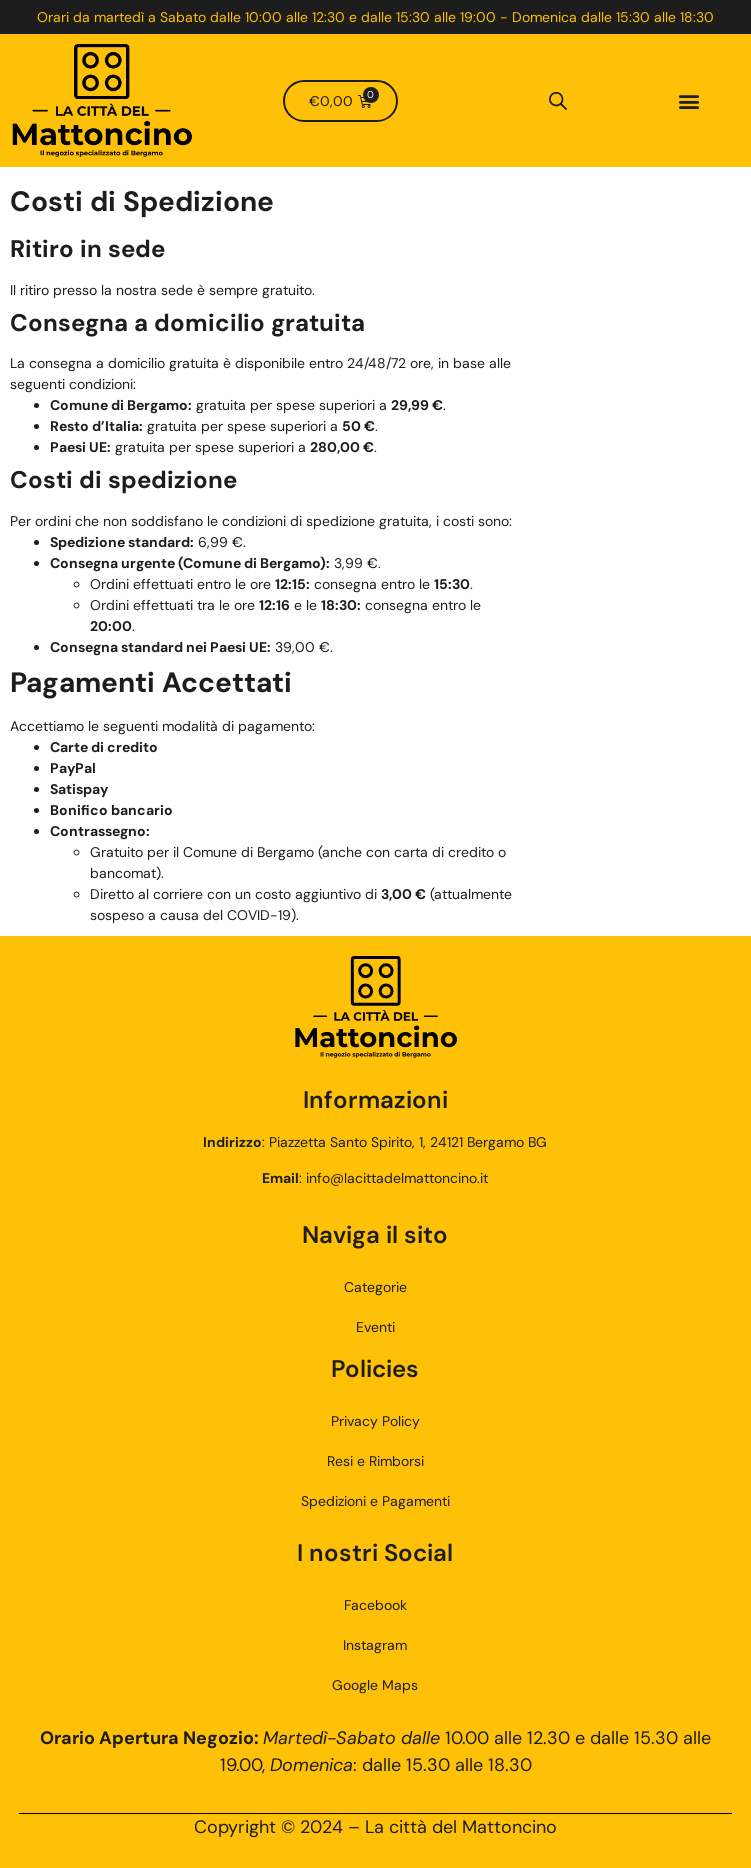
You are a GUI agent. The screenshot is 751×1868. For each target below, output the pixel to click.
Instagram (375, 1645)
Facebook (375, 1605)
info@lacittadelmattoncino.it (397, 1178)
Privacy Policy (375, 1421)
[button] (688, 100)
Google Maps (375, 1685)
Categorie (375, 1287)
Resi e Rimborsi (375, 1461)
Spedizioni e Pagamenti (375, 1501)
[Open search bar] (558, 101)
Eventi (375, 1327)
